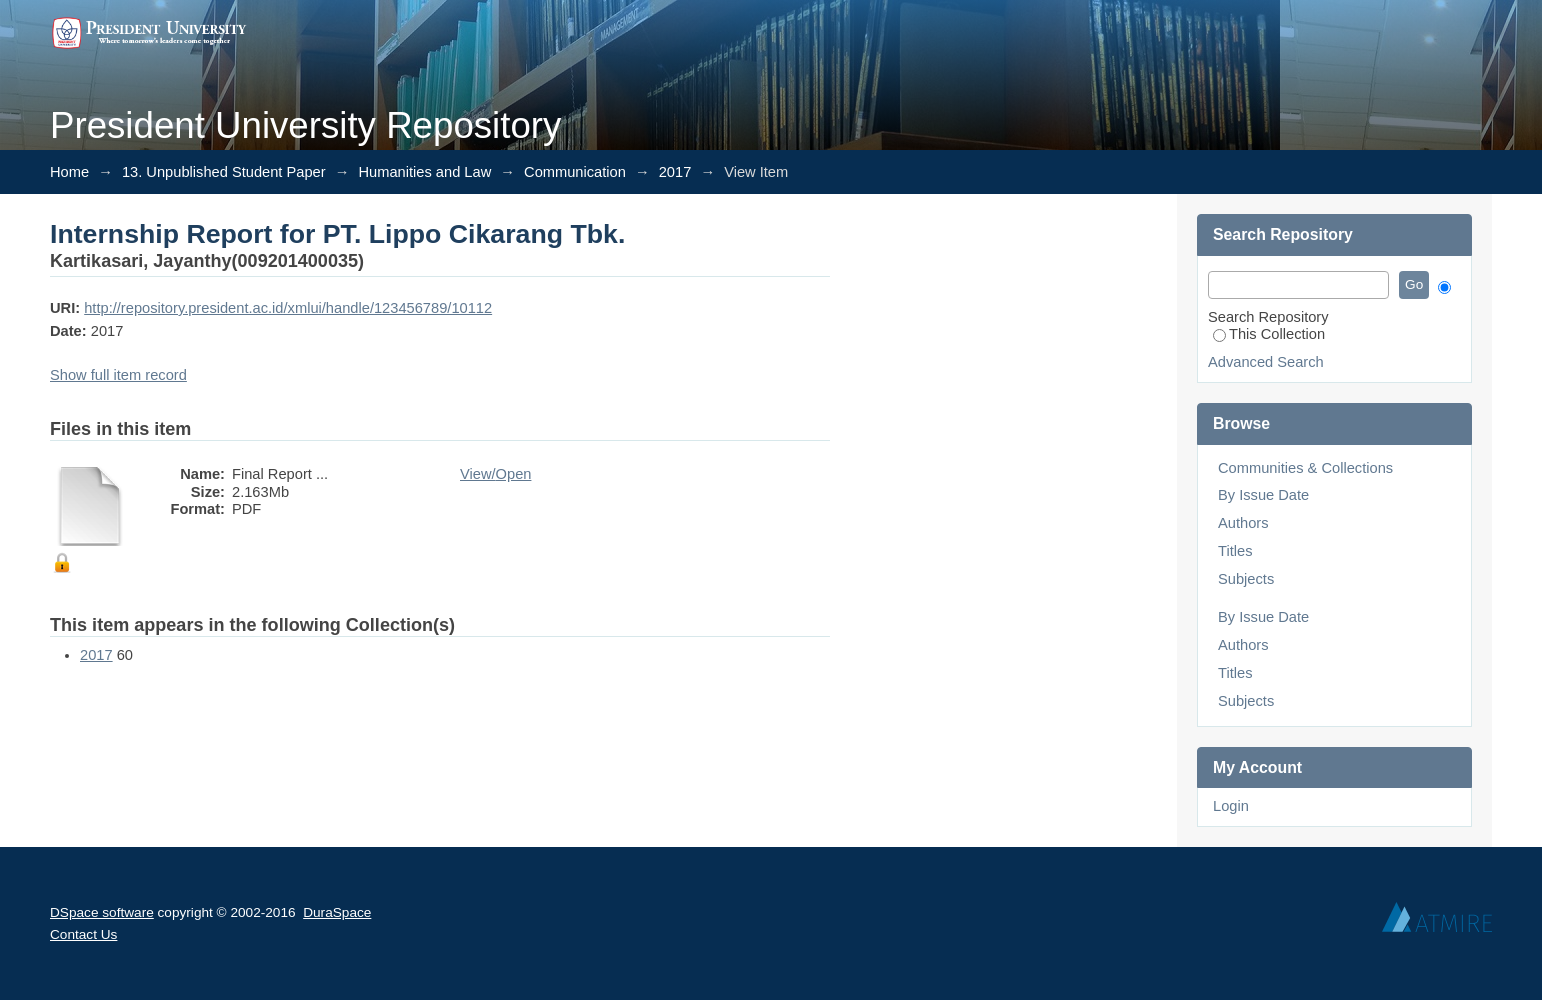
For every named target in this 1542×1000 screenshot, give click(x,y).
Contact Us (83, 934)
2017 (675, 172)
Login (1231, 806)
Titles (1235, 551)
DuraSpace (337, 912)
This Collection (1269, 334)
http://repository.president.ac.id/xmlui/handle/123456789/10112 (288, 308)
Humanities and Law (424, 172)
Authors (1243, 523)
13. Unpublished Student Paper (224, 172)
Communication (575, 172)
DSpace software (102, 912)
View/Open (495, 474)
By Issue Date (1263, 495)
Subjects (1246, 579)
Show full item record (118, 375)
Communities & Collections (1305, 468)
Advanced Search (1266, 362)
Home (69, 172)
